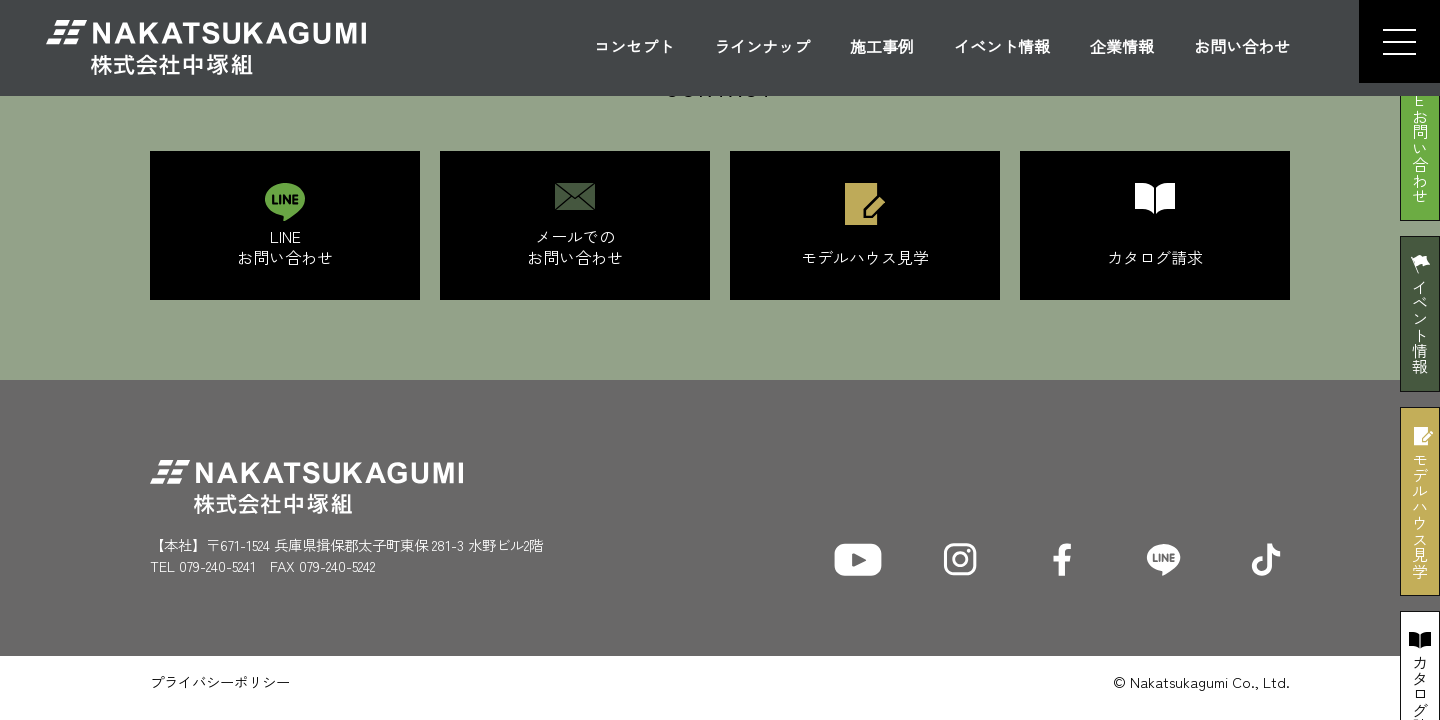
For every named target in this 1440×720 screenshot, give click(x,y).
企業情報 (1122, 47)
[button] (1391, 41)
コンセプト (634, 47)
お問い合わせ (1242, 47)
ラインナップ (762, 47)
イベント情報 (1002, 47)
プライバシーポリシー (220, 681)
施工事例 (882, 47)
